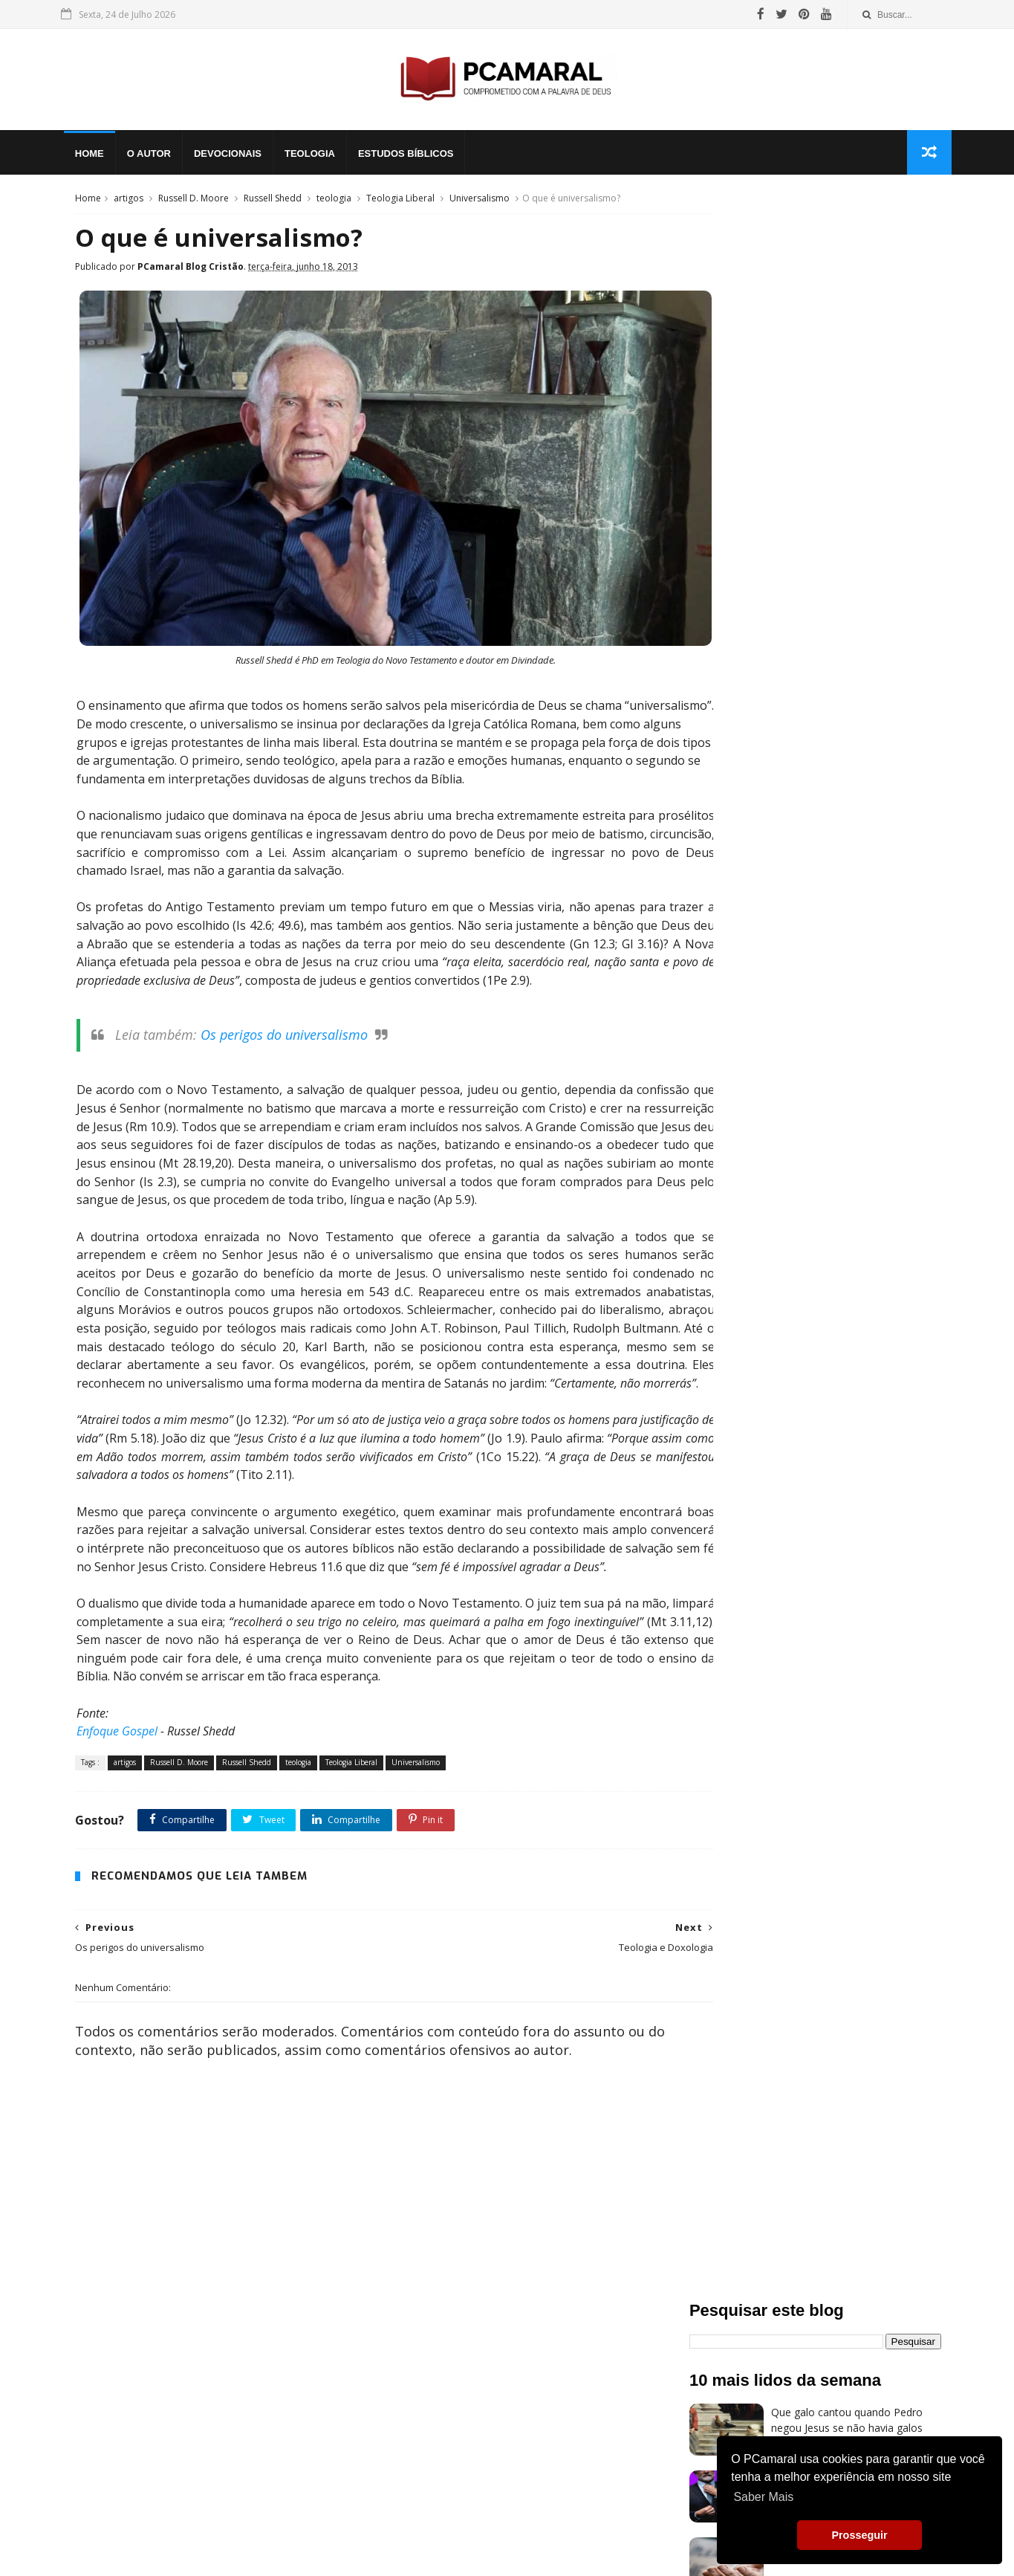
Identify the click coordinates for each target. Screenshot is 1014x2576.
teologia (331, 203)
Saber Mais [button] (763, 2497)
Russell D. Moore (191, 203)
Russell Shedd (270, 203)
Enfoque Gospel (113, 1766)
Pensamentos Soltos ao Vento (198, 2458)
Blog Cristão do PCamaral (833, 909)
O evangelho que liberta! (829, 507)
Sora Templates (155, 2550)
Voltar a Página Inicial (172, 2484)
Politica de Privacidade (505, 2550)
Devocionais (236, 156)
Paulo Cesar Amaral (407, 2550)
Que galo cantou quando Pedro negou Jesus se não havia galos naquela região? (847, 323)
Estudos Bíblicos (415, 156)
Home (98, 156)
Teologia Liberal (398, 203)
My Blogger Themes (240, 2550)
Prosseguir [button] (859, 2535)
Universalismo (477, 203)
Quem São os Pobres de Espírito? (851, 440)
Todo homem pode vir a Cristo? (847, 641)
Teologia (318, 156)
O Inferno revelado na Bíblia (838, 842)
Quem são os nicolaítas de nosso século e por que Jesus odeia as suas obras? (851, 389)
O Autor (158, 156)
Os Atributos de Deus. (824, 708)
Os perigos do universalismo (280, 1034)
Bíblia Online (143, 2432)
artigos (126, 203)
